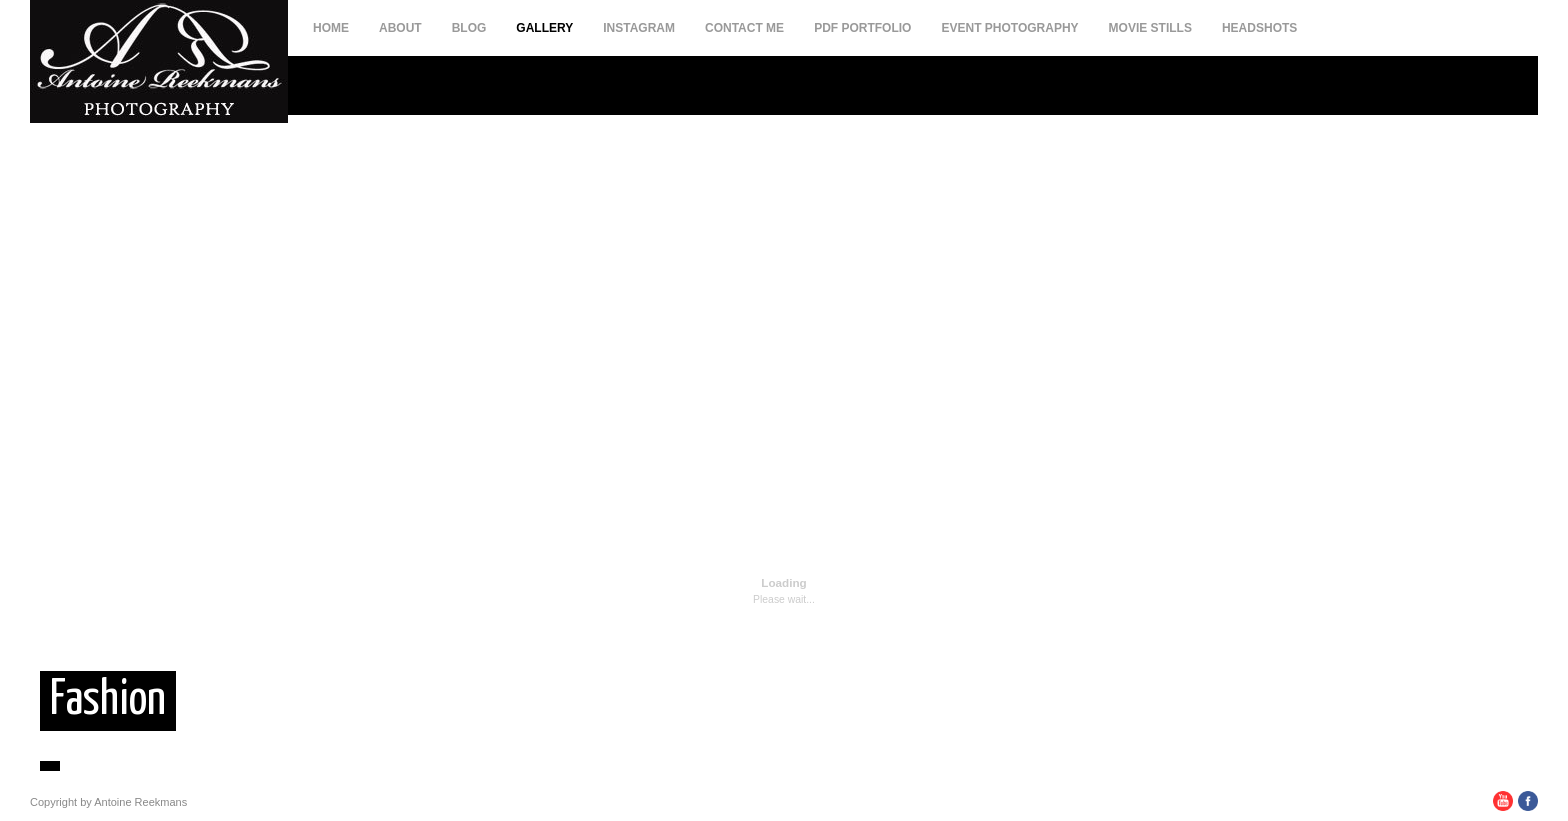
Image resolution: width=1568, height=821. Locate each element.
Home (331, 28)
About (400, 28)
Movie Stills (1150, 28)
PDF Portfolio (862, 28)
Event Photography (1009, 28)
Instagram (639, 28)
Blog (469, 28)
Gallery (544, 28)
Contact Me (744, 28)
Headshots (1259, 28)
